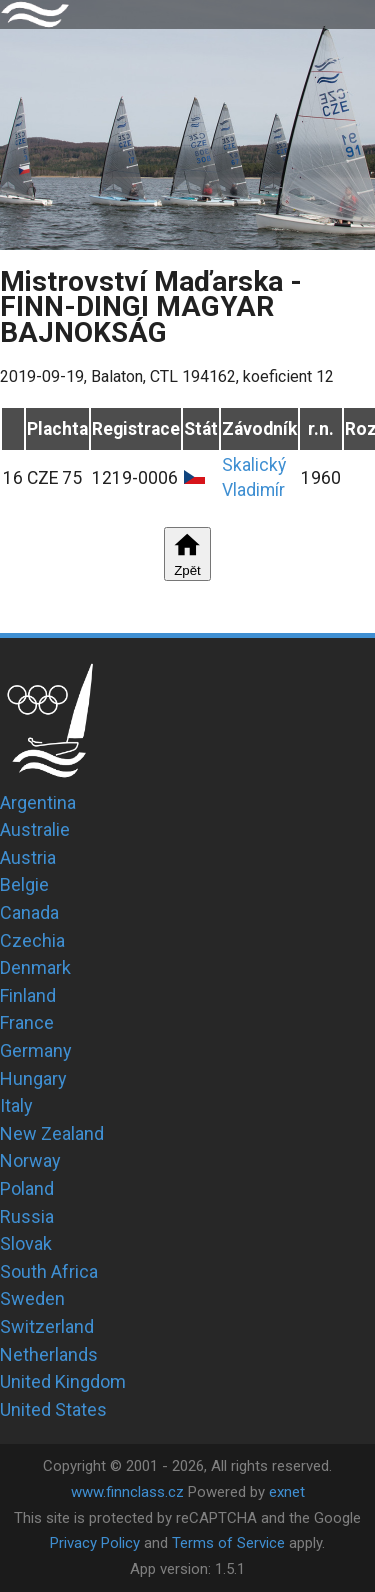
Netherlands (49, 1354)
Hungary (33, 1078)
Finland (28, 995)
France (27, 1022)
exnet (287, 1492)
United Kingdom (63, 1381)
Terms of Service (228, 1543)
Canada (29, 912)
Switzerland (47, 1326)
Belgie (24, 884)
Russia (27, 1216)
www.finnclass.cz (127, 1492)
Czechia (32, 940)
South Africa (49, 1271)
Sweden (32, 1298)
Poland (27, 1188)
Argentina (38, 802)
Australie (35, 829)
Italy (16, 1105)
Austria (28, 857)
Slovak (26, 1243)
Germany (36, 1050)
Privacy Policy (95, 1543)
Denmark (35, 967)
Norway (30, 1160)
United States (53, 1409)
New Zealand (52, 1133)
